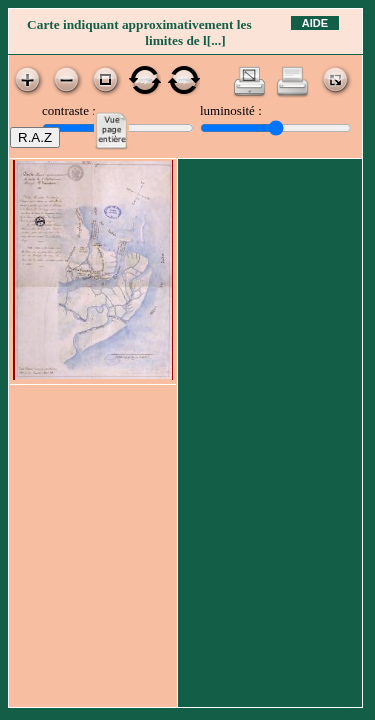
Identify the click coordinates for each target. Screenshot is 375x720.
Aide (315, 23)
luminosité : (231, 110)
